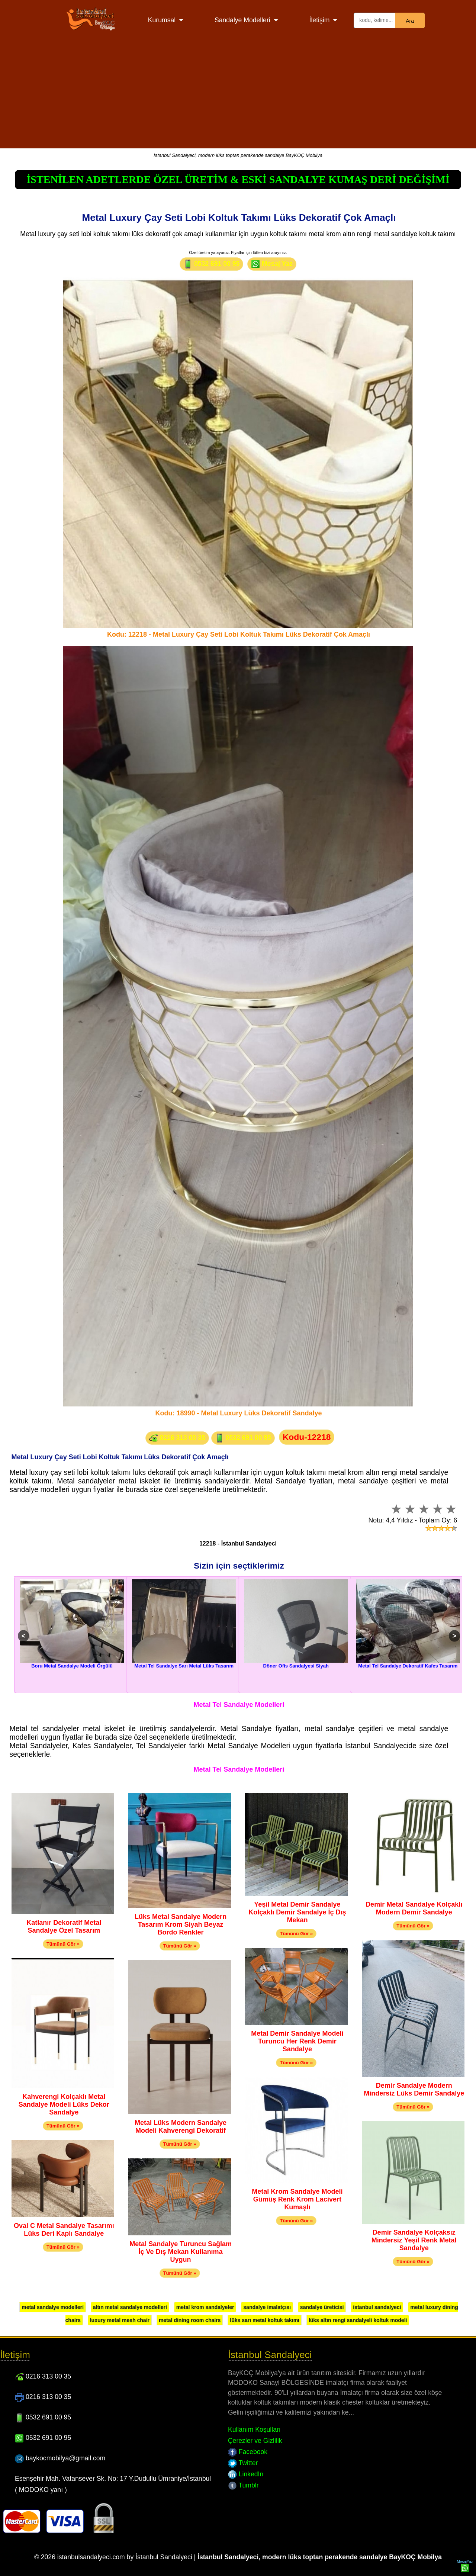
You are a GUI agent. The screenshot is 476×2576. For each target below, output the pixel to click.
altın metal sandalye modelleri (130, 2307)
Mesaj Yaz (272, 264)
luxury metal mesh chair (119, 2320)
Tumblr (243, 2485)
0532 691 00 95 (211, 264)
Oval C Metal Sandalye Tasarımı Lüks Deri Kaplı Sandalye (64, 2229)
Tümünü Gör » (63, 1944)
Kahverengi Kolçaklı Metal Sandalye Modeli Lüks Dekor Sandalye (64, 2104)
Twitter (243, 2463)
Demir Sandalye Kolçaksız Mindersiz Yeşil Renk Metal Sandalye (414, 2240)
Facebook (247, 2452)
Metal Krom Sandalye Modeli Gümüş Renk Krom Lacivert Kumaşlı (297, 2199)
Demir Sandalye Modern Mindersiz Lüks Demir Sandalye (414, 2089)
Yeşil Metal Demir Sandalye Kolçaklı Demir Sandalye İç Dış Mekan (297, 1912)
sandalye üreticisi (322, 2307)
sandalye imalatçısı (267, 2307)
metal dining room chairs (190, 2320)
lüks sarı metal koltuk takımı (264, 2320)
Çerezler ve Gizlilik (255, 2440)
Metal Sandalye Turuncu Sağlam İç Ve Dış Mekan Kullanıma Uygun (180, 2251)
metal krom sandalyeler (205, 2307)
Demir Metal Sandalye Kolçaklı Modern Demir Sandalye (414, 1908)
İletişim (319, 20)
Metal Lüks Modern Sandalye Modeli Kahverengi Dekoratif (180, 2126)
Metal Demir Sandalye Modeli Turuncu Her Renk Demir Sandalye (297, 2041)
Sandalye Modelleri (242, 20)
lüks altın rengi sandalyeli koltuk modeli (358, 2320)
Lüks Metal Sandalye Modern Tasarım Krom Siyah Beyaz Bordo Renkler (180, 1924)
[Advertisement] (238, 96)
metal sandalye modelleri (53, 2307)
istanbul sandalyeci (377, 2307)
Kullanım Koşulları (254, 2429)
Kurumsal (162, 20)
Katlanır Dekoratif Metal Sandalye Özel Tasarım (63, 1926)
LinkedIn (245, 2474)
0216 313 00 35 (177, 1438)
